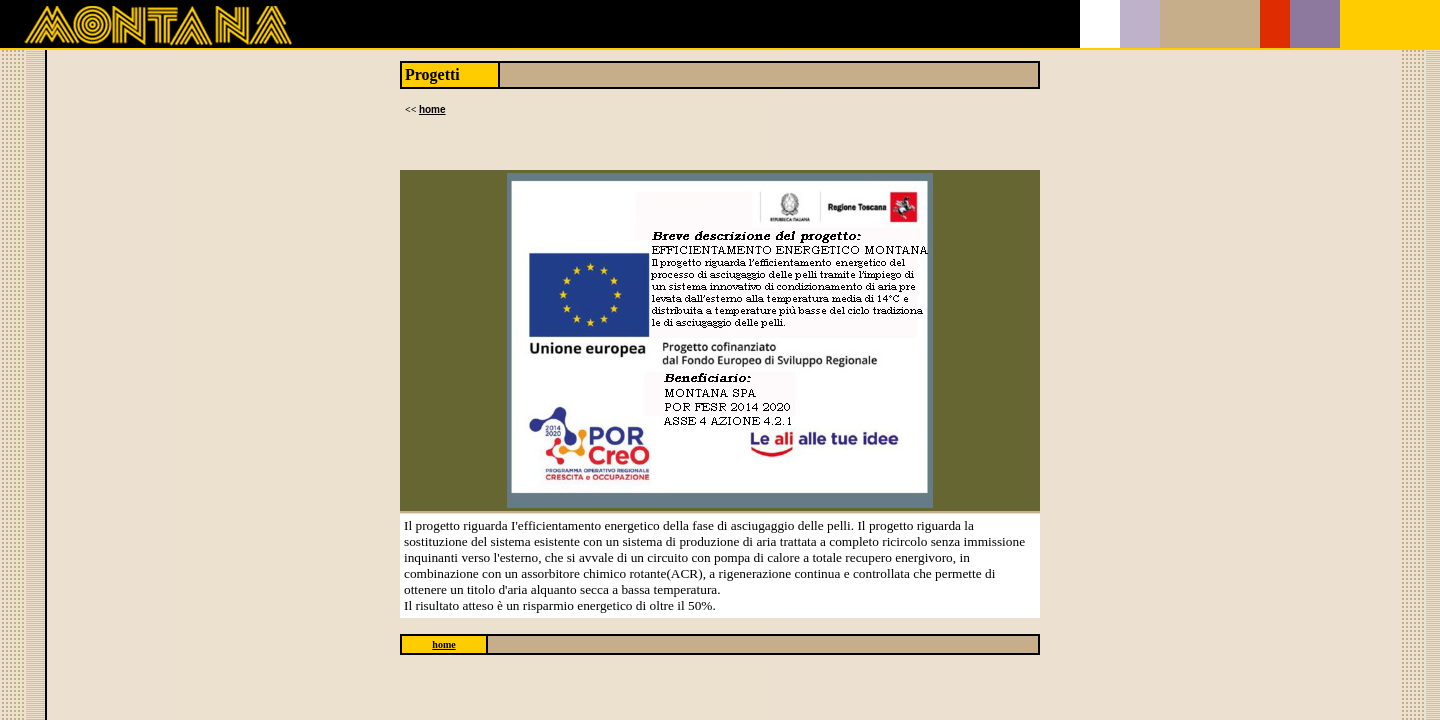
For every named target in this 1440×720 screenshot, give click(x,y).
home (432, 109)
